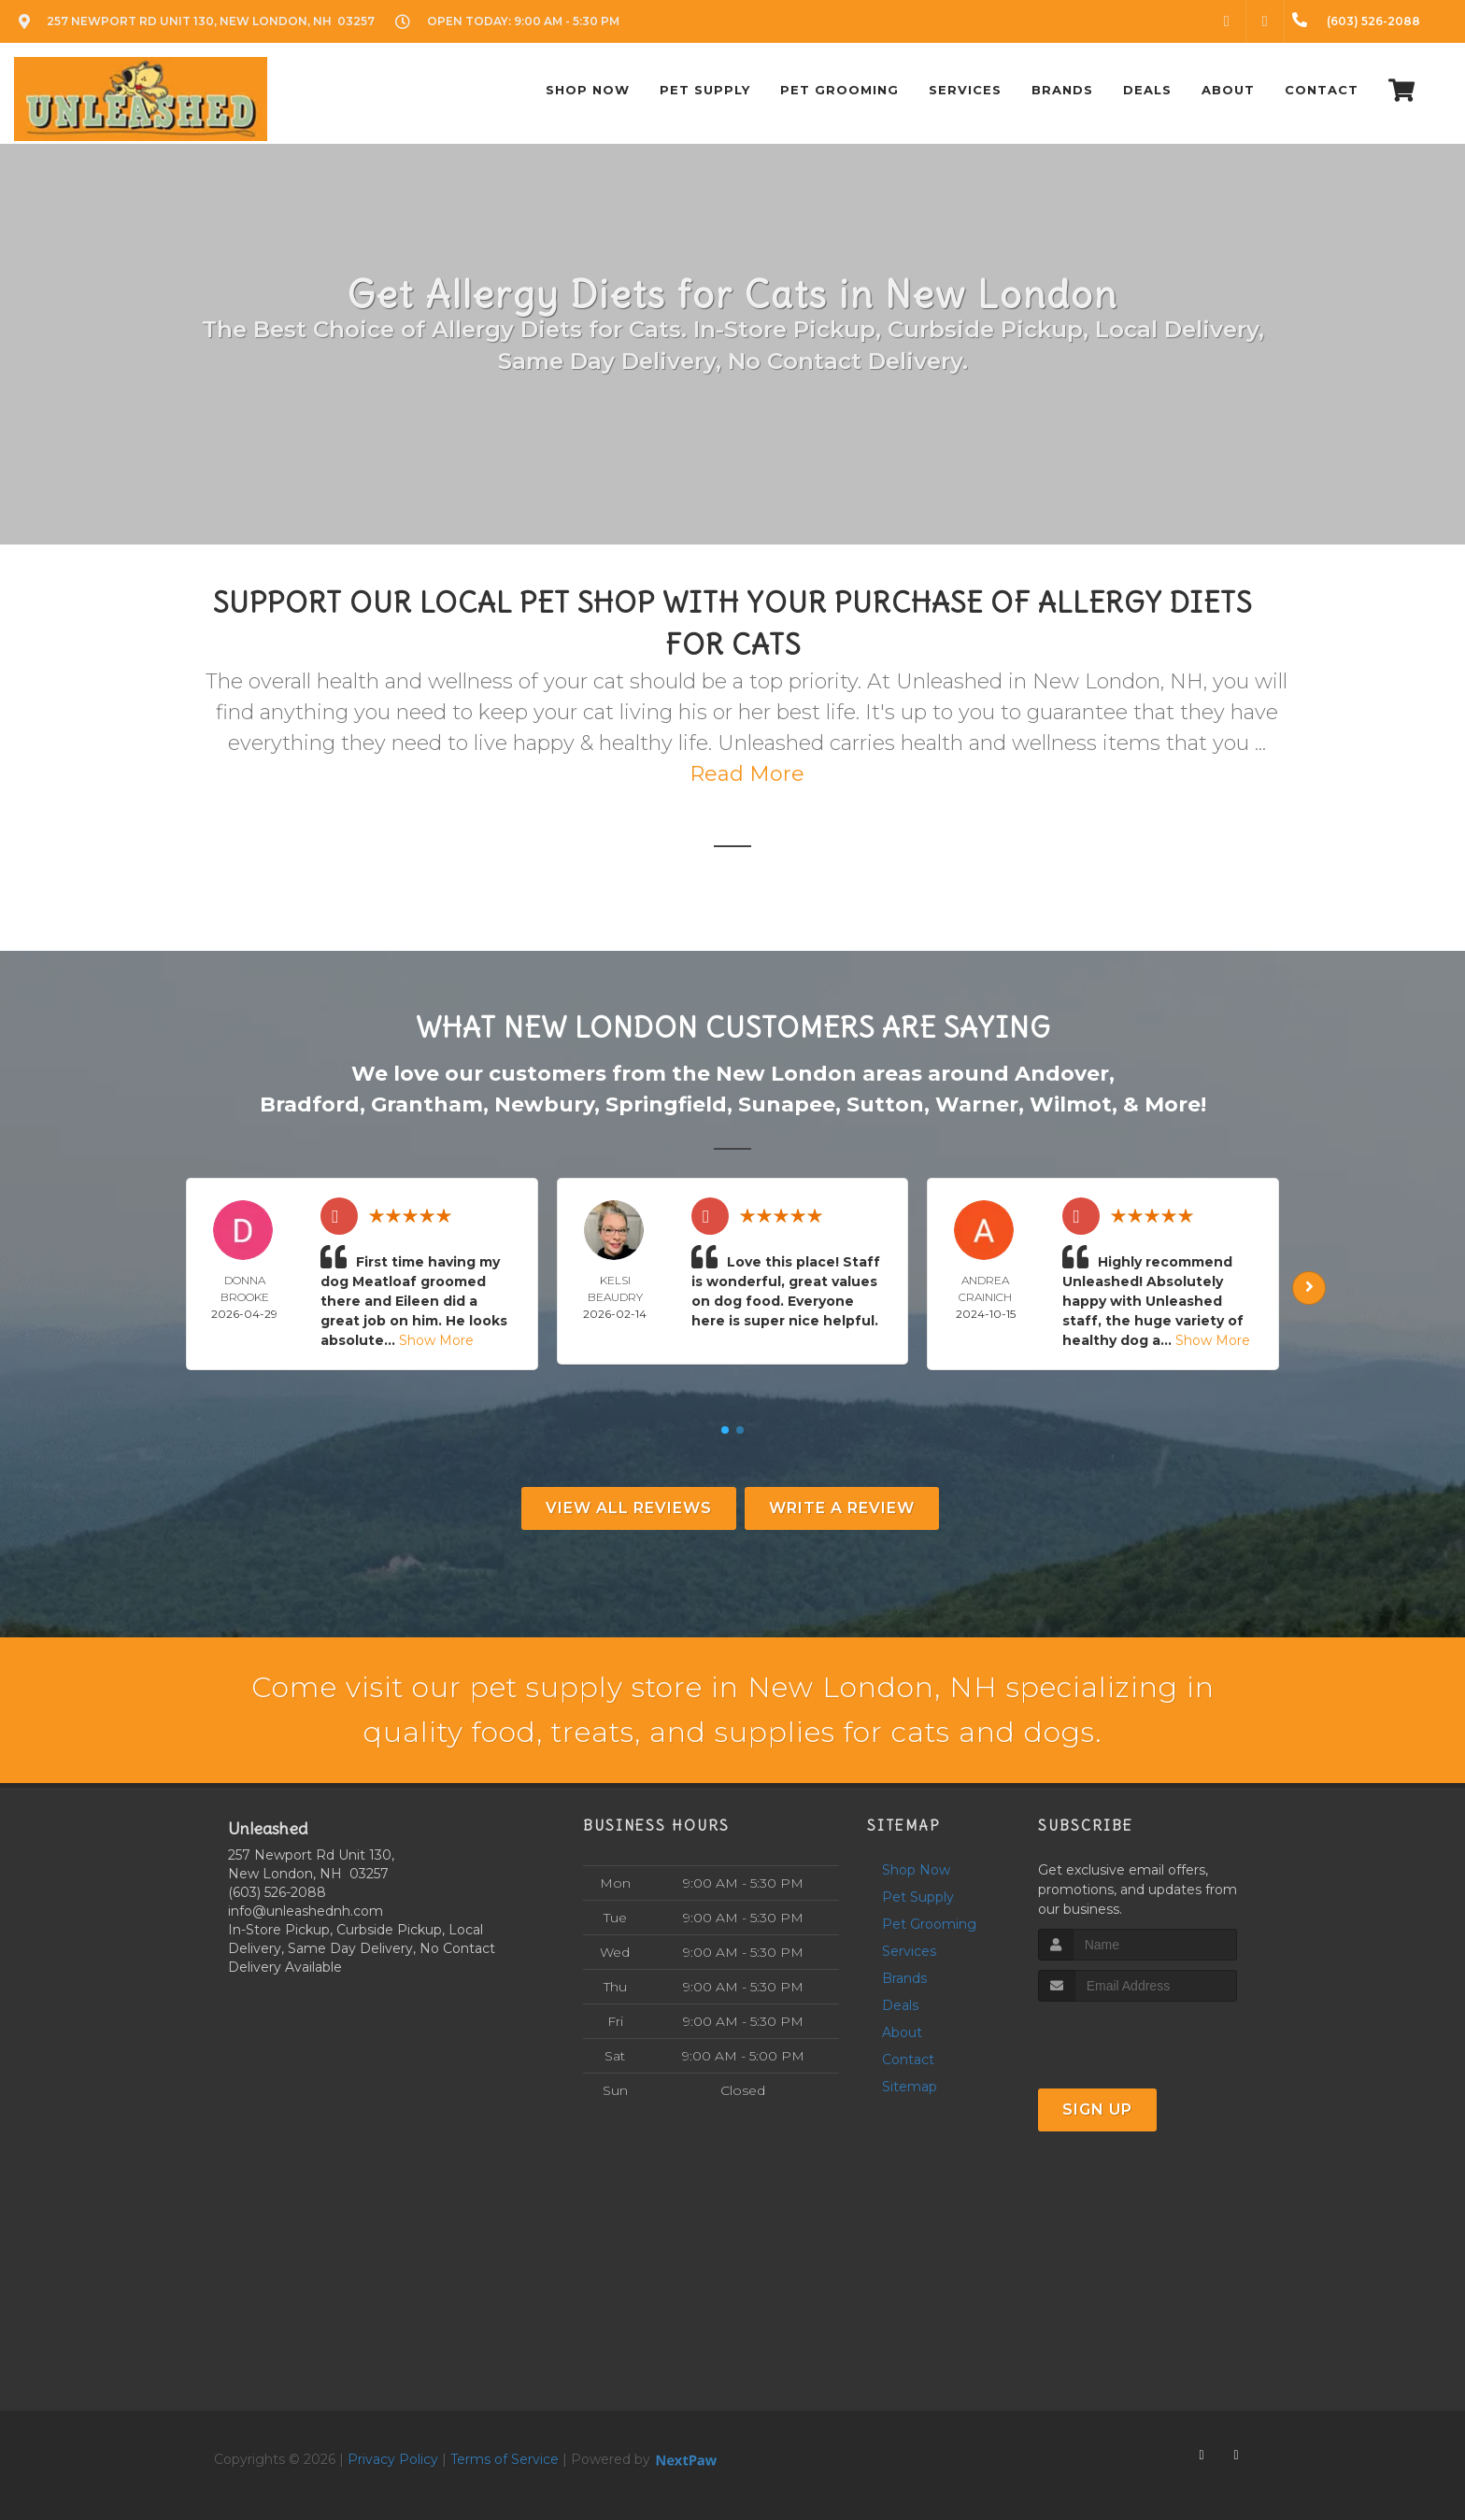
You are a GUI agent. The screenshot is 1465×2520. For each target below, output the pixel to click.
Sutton (885, 1104)
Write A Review (842, 1508)
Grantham (427, 1104)
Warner (976, 1104)
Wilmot (1071, 1104)
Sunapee (786, 1104)
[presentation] (1137, 2036)
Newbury (544, 1104)
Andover (1062, 1073)
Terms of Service (504, 2459)
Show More (436, 1340)
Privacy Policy (393, 2459)
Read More (747, 773)
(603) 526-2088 (277, 1892)
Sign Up (1097, 2109)
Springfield (666, 1104)
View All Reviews (629, 1508)
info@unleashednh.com (305, 1911)
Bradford (310, 1104)
